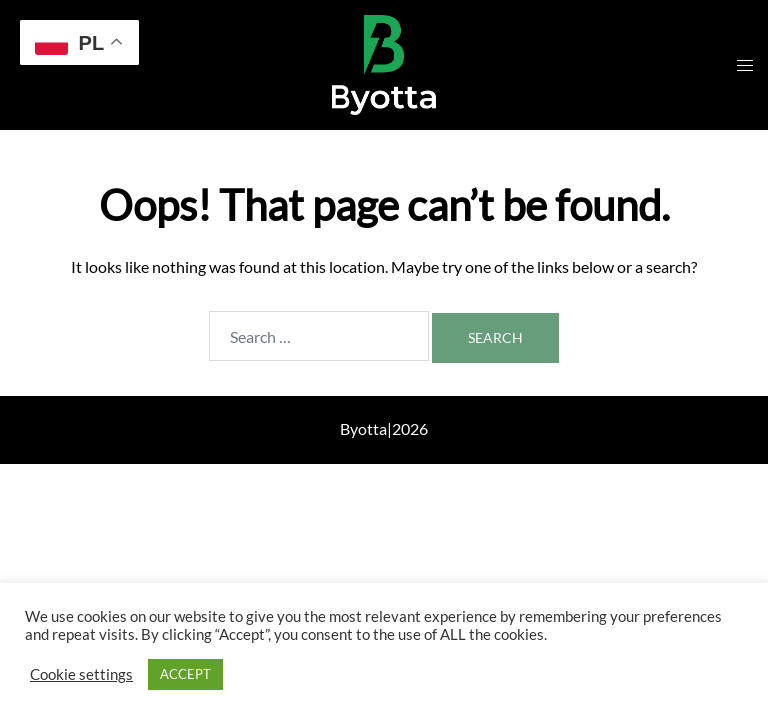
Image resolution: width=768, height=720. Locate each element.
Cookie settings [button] (81, 674)
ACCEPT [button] (185, 674)
